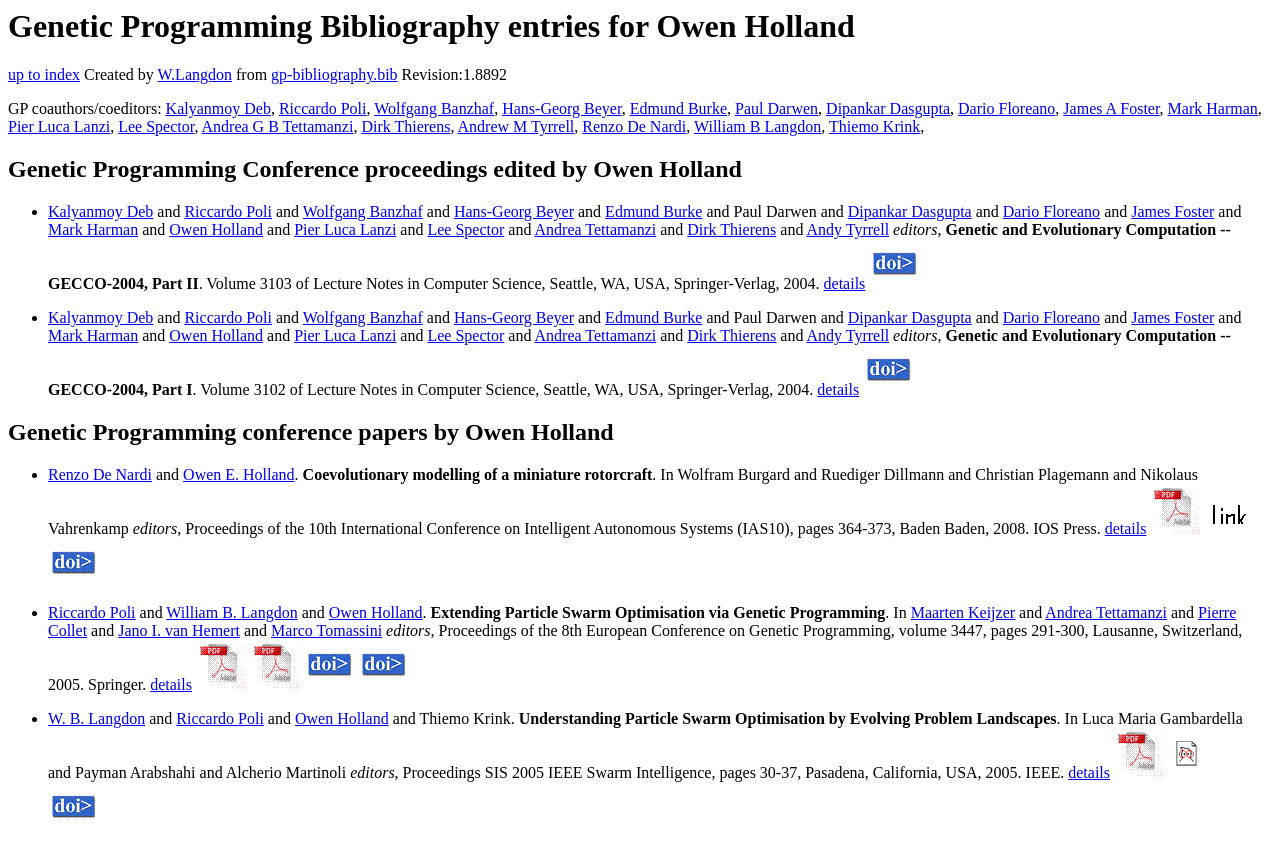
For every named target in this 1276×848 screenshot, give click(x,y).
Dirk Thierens (405, 126)
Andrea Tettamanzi (596, 229)
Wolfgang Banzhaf (434, 108)
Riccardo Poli (323, 108)
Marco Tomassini (326, 630)
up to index (44, 74)
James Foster (1172, 211)
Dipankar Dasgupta (888, 108)
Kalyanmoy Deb (218, 108)
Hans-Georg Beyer (561, 108)
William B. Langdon (231, 612)
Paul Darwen (776, 108)
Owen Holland (216, 229)
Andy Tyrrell (848, 229)
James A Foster (1111, 108)
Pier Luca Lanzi (59, 126)
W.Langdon (194, 74)
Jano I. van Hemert (179, 630)
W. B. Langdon (96, 718)
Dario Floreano (1006, 108)
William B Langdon (757, 126)
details (845, 283)
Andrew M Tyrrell (516, 126)
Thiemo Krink (874, 126)
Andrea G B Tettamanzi (278, 126)
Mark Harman (1213, 108)
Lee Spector (156, 126)
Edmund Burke (678, 108)
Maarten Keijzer (963, 612)
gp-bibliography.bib (334, 74)
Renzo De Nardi (634, 126)
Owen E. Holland (239, 474)
